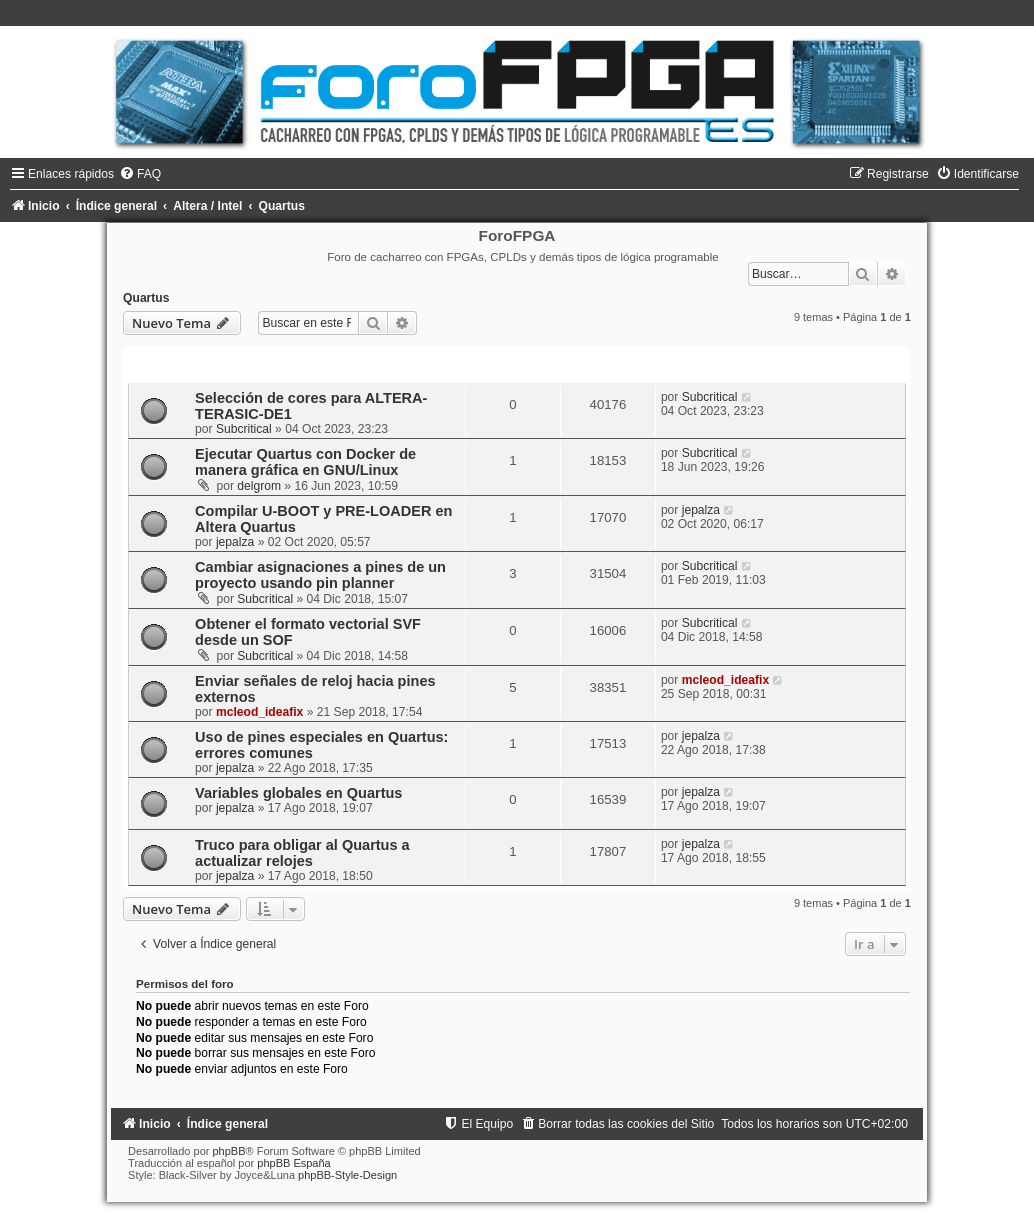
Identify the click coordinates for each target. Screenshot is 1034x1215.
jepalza (235, 542)
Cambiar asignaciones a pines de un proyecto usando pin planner (320, 575)
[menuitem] (140, 174)
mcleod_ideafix (259, 712)
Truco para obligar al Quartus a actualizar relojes (302, 853)
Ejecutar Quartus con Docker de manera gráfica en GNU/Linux (305, 462)
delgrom (259, 486)
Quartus (146, 298)
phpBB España (293, 1163)
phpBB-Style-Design (347, 1175)
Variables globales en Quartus (298, 793)
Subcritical (244, 429)
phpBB (228, 1151)
